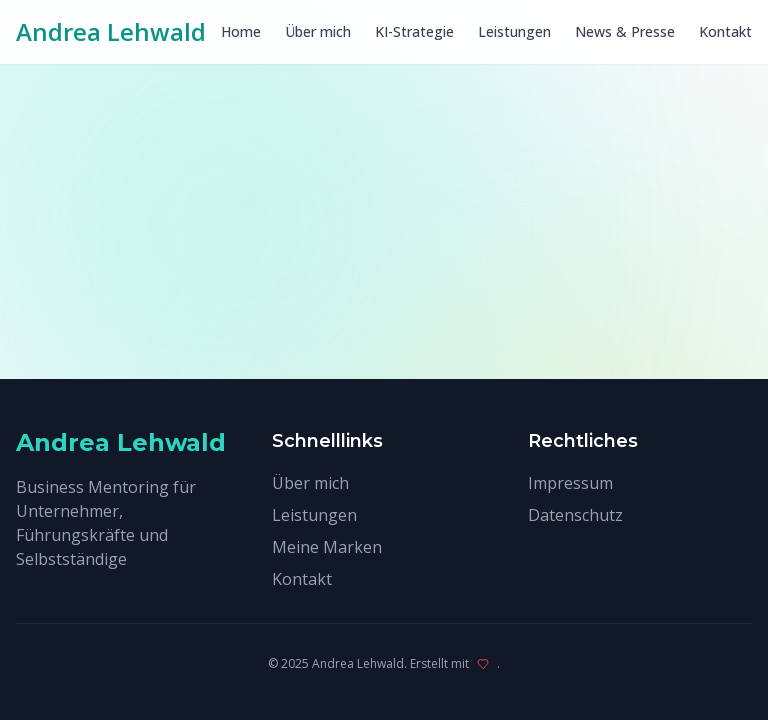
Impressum (570, 483)
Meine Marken (327, 547)
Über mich (318, 31)
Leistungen (514, 31)
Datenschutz (575, 515)
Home (241, 31)
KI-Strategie (414, 31)
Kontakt (725, 31)
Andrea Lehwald (111, 32)
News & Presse (625, 31)
